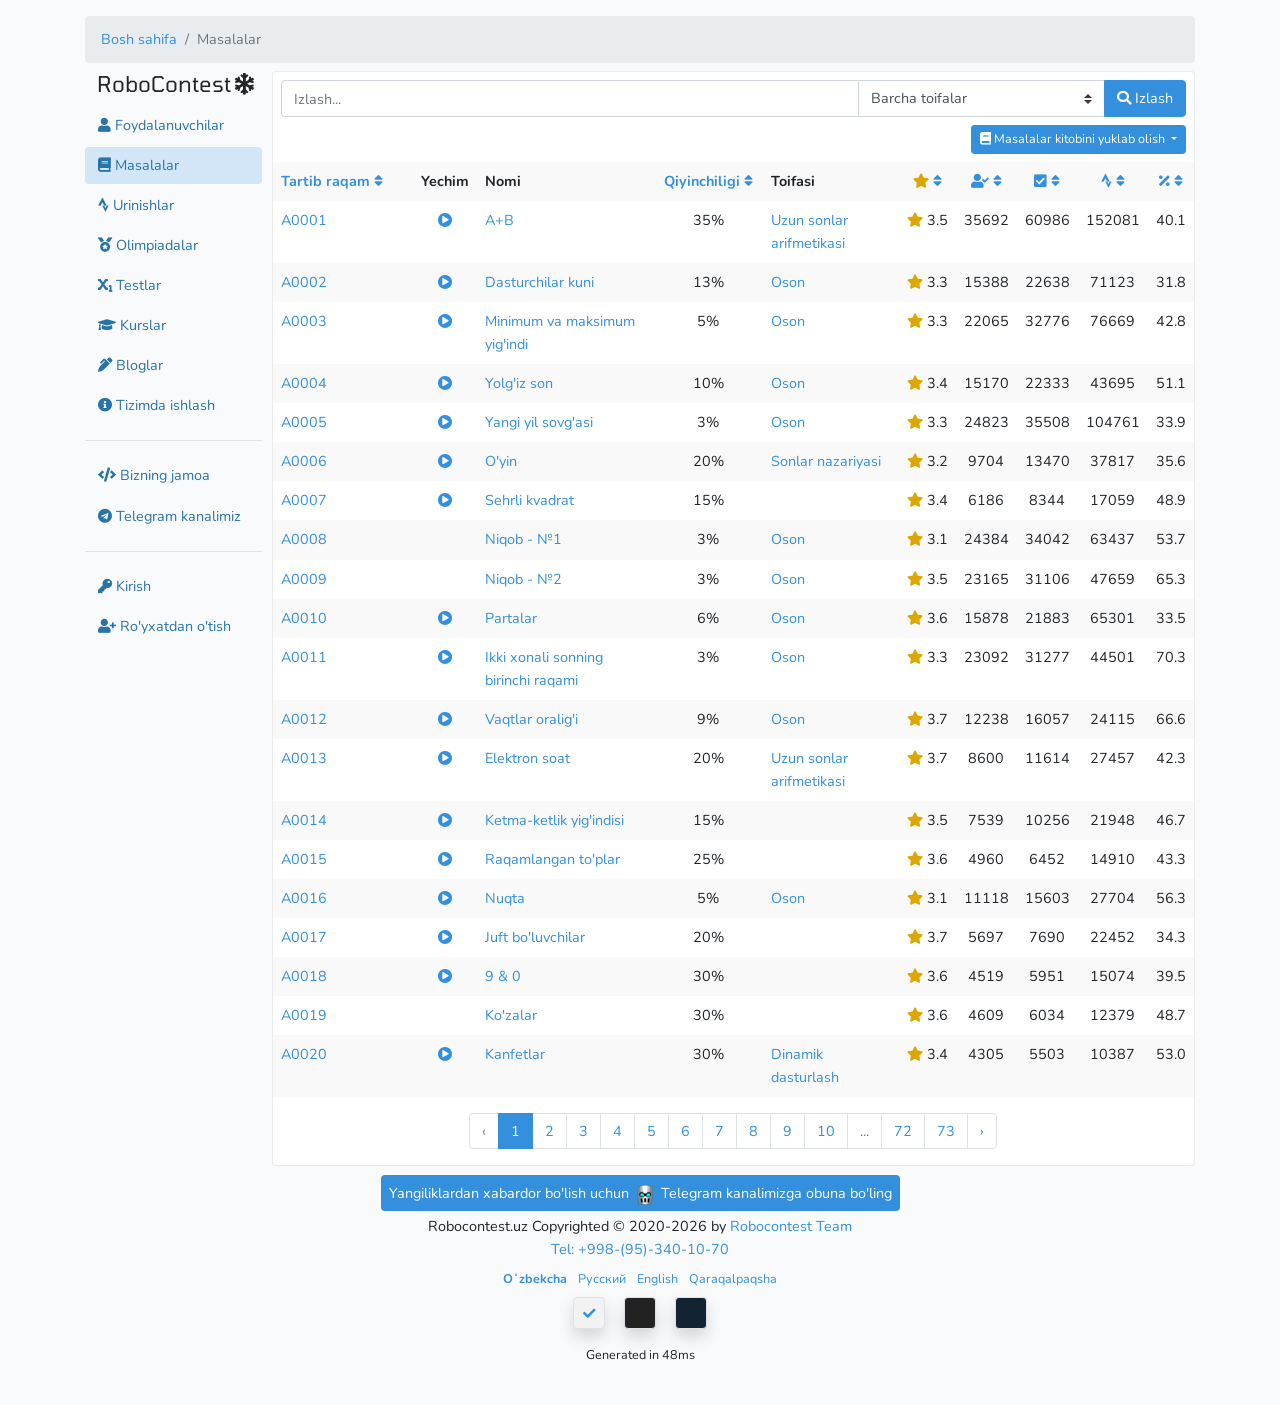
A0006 (304, 461)
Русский (603, 1278)
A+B (499, 220)
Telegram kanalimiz (169, 516)
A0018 (304, 976)
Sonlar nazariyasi (826, 461)
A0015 (304, 859)
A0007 (304, 500)
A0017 (304, 937)
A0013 (304, 758)
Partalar (511, 618)
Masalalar (138, 165)
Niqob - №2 (523, 579)
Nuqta (505, 898)
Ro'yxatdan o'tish (164, 626)
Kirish (124, 586)
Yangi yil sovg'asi (539, 422)
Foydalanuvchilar (161, 125)
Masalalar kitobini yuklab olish (1074, 138)
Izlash (1145, 98)
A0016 (304, 898)
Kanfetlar (515, 1054)
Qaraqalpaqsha (733, 1278)
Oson (788, 282)
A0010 (304, 618)
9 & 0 (503, 976)
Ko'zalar (511, 1015)
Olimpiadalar (148, 245)
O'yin (501, 461)
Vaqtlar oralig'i (531, 719)
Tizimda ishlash (156, 405)
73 (946, 1131)
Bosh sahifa (139, 39)
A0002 (304, 282)
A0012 (304, 719)
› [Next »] (982, 1131)
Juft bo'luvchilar (535, 937)
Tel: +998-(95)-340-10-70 (640, 1249)
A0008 (304, 539)
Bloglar (130, 365)
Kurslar (132, 325)
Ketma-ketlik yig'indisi (554, 820)
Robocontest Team (791, 1226)
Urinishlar (136, 205)
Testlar (129, 285)
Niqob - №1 (523, 539)
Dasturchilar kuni (539, 282)
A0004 (304, 383)
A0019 (304, 1015)
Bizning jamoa (154, 475)
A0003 (304, 321)
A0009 (304, 579)
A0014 (304, 820)
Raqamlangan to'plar (552, 859)
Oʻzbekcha (536, 1278)
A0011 (304, 657)
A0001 (304, 220)
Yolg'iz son (519, 383)
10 (826, 1131)
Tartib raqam (332, 181)
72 (903, 1131)
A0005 (304, 422)
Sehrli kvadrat (529, 500)
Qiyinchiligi (708, 181)
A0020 (304, 1054)
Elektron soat (527, 758)
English (659, 1278)
